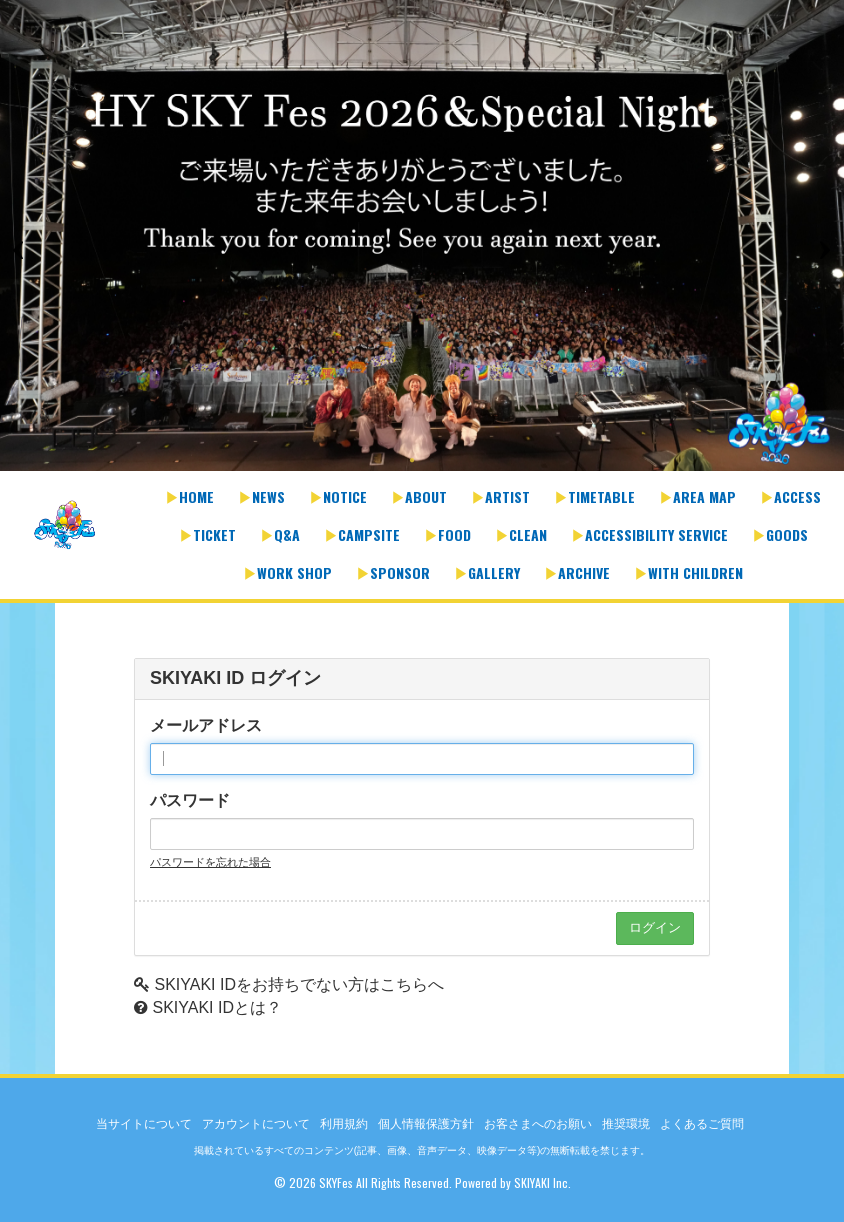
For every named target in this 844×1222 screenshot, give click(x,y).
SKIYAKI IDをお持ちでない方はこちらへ (299, 984)
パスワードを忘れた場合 (210, 862)
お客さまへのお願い (538, 1124)
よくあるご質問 (702, 1124)
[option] (422, 237)
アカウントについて (256, 1124)
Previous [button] (20, 250)
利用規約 (344, 1124)
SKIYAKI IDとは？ (217, 1007)
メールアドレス (206, 725)
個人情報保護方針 (426, 1124)
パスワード (190, 800)
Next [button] (824, 250)
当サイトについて (144, 1124)
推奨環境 (626, 1124)
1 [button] (412, 461)
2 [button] (432, 461)
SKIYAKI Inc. (542, 1182)
